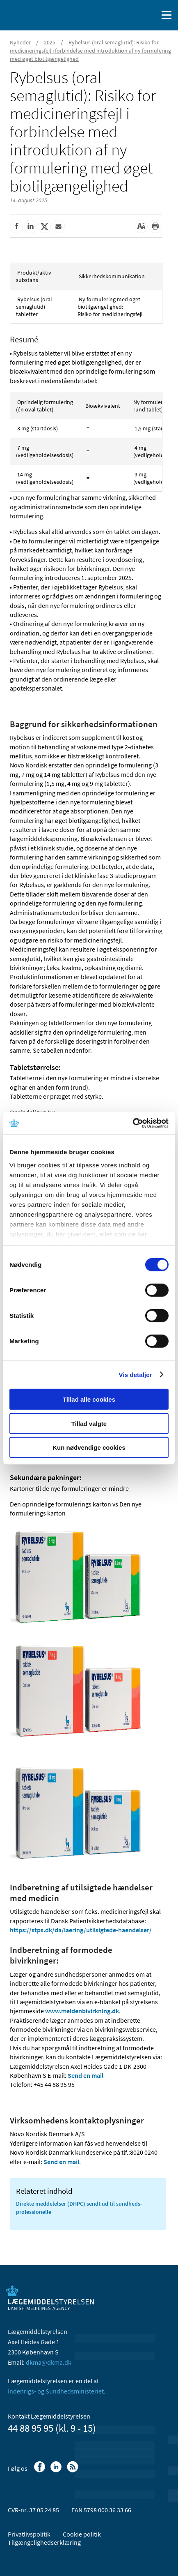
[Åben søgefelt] (150, 15)
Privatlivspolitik (29, 2534)
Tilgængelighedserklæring (44, 2542)
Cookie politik (82, 2534)
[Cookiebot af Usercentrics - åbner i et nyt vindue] (133, 1123)
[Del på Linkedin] (30, 226)
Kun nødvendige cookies (89, 1447)
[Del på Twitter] (44, 226)
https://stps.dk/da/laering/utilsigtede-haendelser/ (81, 1930)
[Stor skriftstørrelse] (141, 226)
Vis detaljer (135, 1374)
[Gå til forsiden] (41, 14)
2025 (49, 42)
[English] (131, 15)
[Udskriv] (155, 226)
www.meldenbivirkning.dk (82, 2011)
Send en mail (85, 2075)
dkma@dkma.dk (48, 2362)
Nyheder (20, 42)
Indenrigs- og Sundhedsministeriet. (56, 2391)
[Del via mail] (58, 226)
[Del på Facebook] (16, 226)
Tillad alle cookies (89, 1399)
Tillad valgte (89, 1423)
